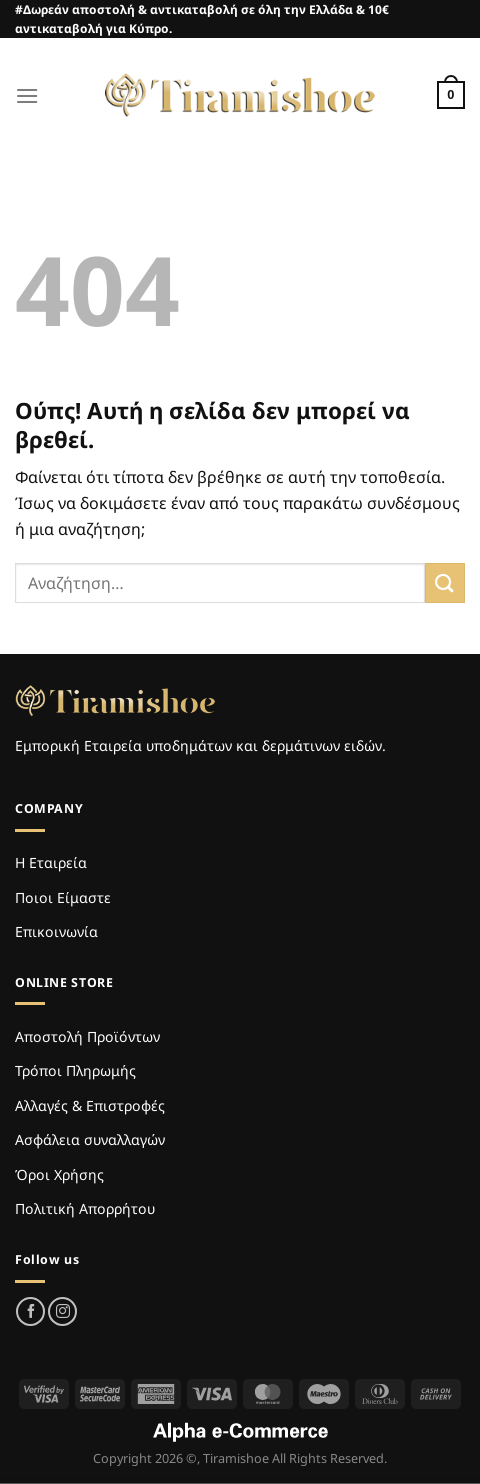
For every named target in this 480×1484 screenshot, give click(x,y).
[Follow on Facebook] (30, 1311)
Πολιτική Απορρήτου (85, 1208)
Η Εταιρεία (51, 862)
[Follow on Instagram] (62, 1311)
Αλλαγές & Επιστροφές (90, 1105)
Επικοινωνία (56, 931)
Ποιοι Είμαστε (63, 897)
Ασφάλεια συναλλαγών (90, 1139)
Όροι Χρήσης (59, 1174)
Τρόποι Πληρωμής (75, 1070)
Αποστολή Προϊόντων (87, 1036)
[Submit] (445, 582)
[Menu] (27, 95)
